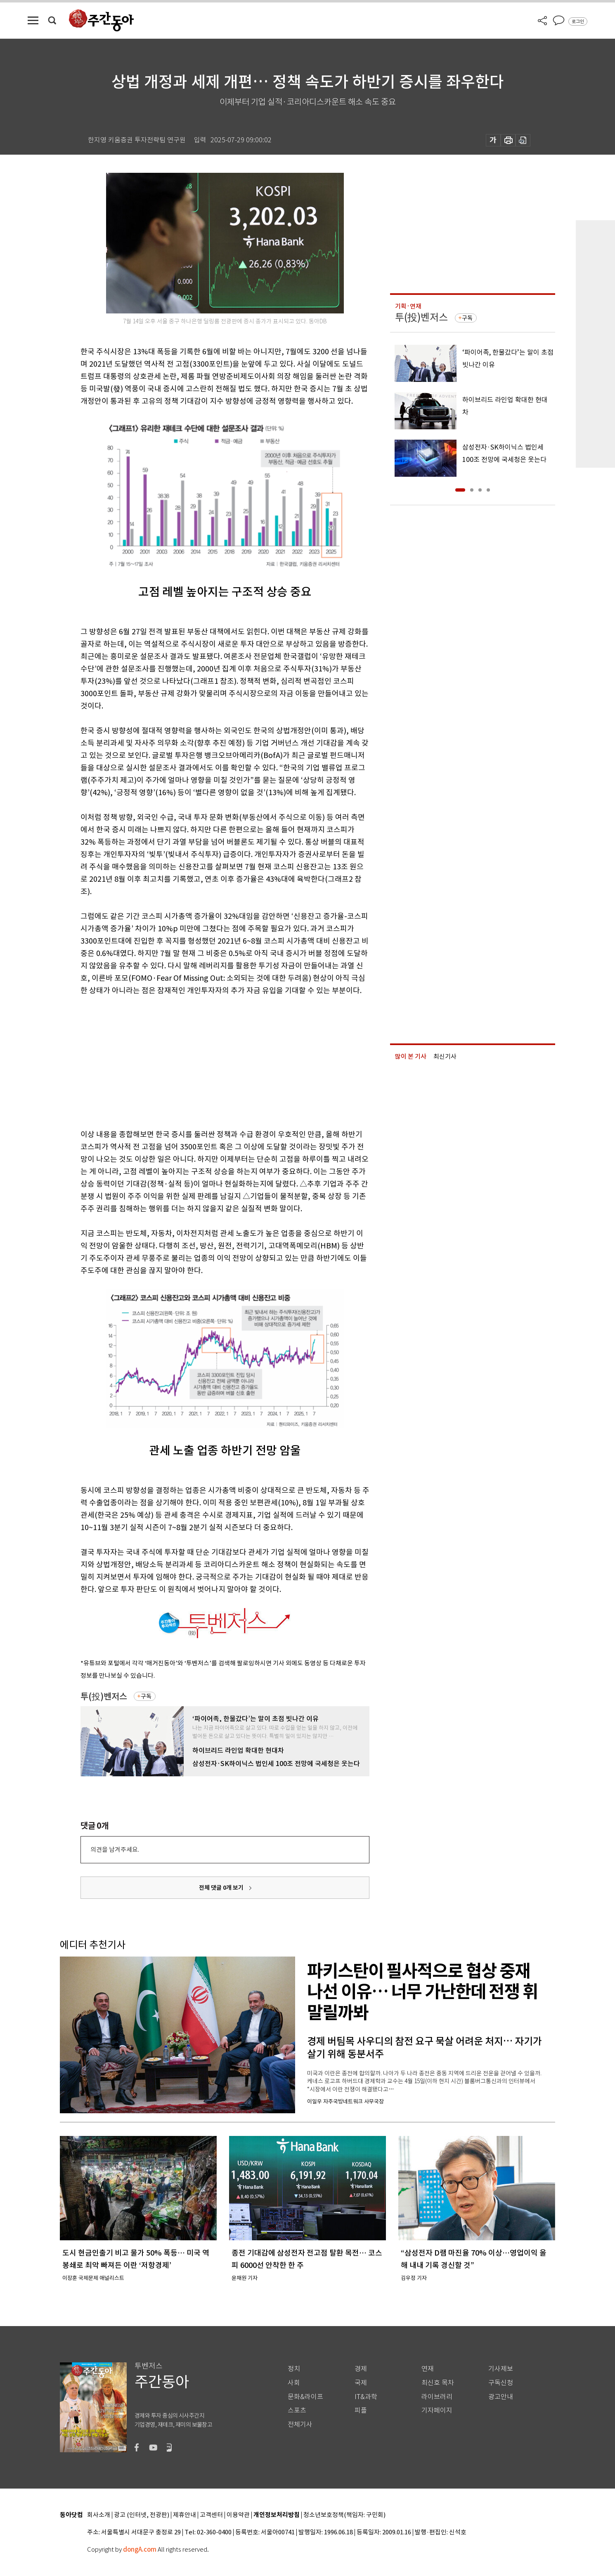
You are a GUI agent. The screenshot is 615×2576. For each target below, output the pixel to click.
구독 (146, 1696)
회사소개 (98, 2515)
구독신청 (500, 2383)
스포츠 (297, 2410)
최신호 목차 (437, 2383)
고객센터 (211, 2515)
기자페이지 (436, 2410)
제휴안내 (184, 2515)
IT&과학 (366, 2397)
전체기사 (300, 2424)
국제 (361, 2383)
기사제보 (500, 2369)
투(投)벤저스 (103, 1696)
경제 (361, 2369)
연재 (427, 2369)
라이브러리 (436, 2397)
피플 (361, 2410)
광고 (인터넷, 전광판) (141, 2515)
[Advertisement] (204, 1060)
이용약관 (238, 2515)
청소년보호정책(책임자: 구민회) (344, 2515)
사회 (294, 2383)
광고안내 (500, 2397)
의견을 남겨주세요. (114, 1849)
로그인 (578, 21)
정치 (294, 2369)
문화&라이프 (305, 2397)
